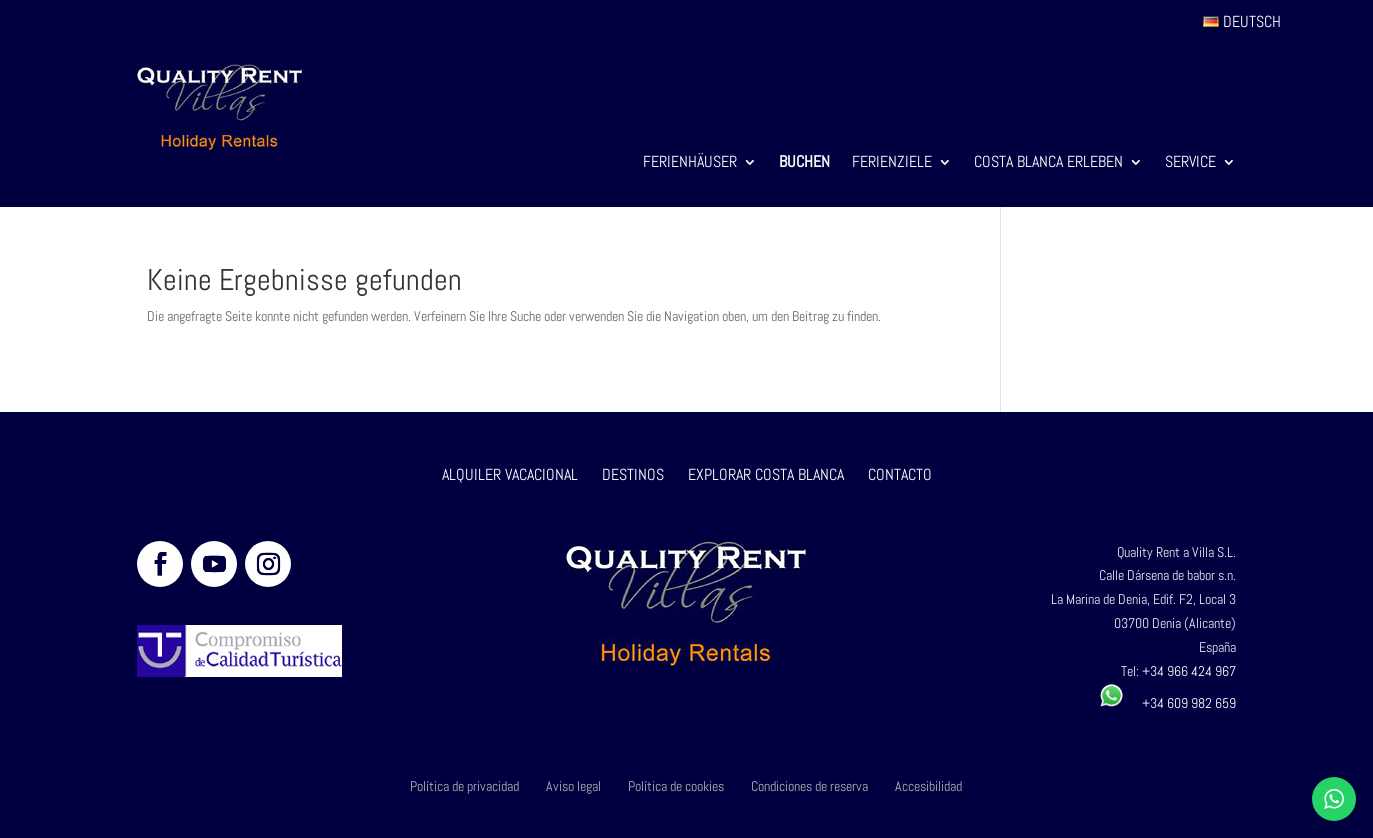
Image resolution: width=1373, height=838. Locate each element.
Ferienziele (892, 163)
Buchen (804, 163)
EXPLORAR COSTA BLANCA (768, 474)
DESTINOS (633, 474)
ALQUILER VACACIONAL (510, 474)
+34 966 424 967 (1189, 671)
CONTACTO (900, 474)
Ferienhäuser (690, 163)
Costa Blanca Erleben (1048, 163)
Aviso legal (573, 786)
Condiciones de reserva (809, 786)
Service (1190, 163)
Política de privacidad (464, 786)
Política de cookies (676, 786)
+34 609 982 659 (1167, 703)
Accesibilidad (928, 786)
